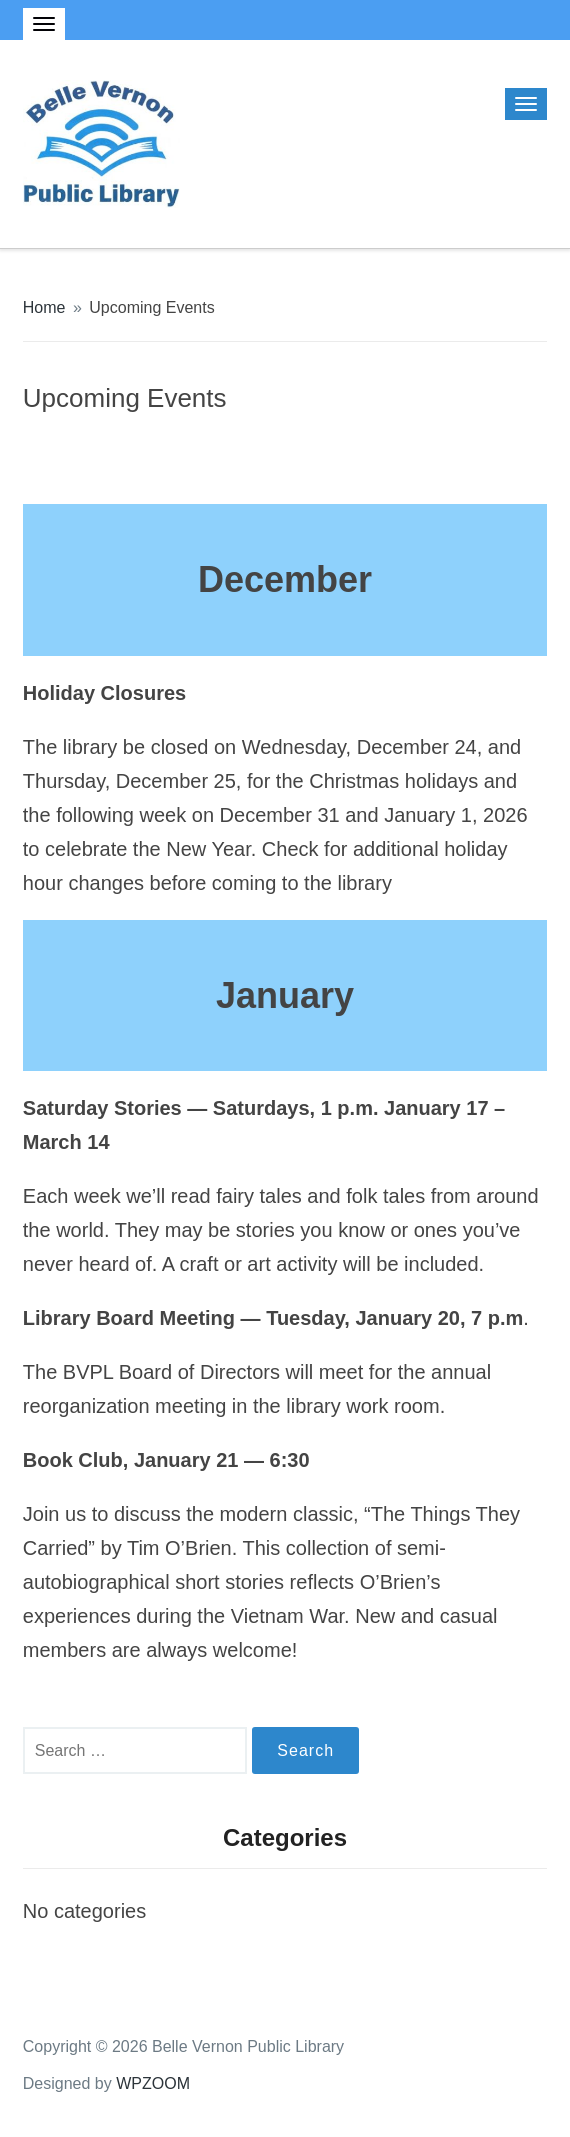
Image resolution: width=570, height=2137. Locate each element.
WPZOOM (153, 2083)
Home (44, 307)
